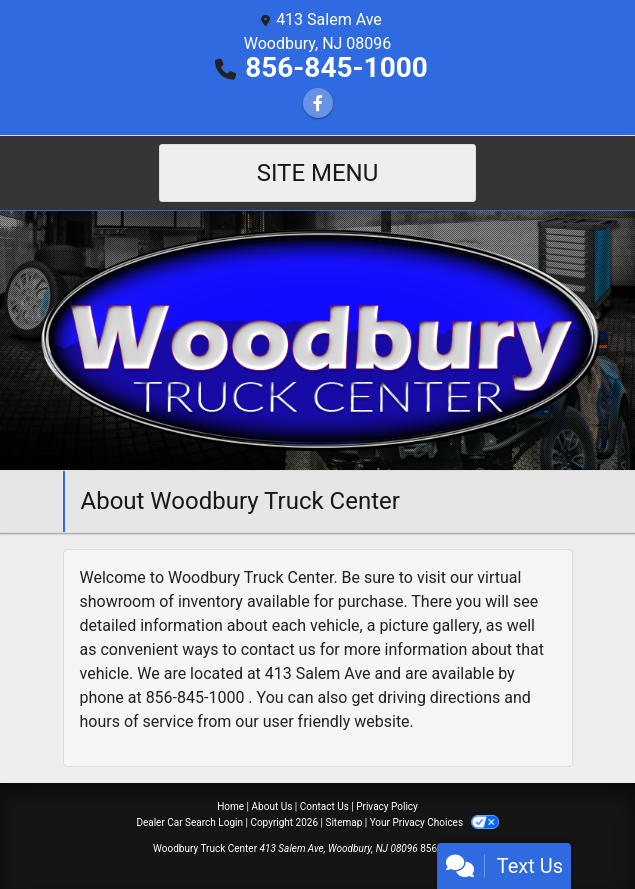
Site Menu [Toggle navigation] (318, 173)
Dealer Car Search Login (189, 822)
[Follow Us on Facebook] (318, 103)
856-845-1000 (336, 67)
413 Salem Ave (318, 673)
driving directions (439, 697)
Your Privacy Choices (434, 822)
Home (230, 806)
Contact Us (324, 806)
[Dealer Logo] (317, 339)
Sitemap (343, 822)
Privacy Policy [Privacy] (387, 806)
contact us (278, 649)
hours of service (137, 721)
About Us (272, 806)
